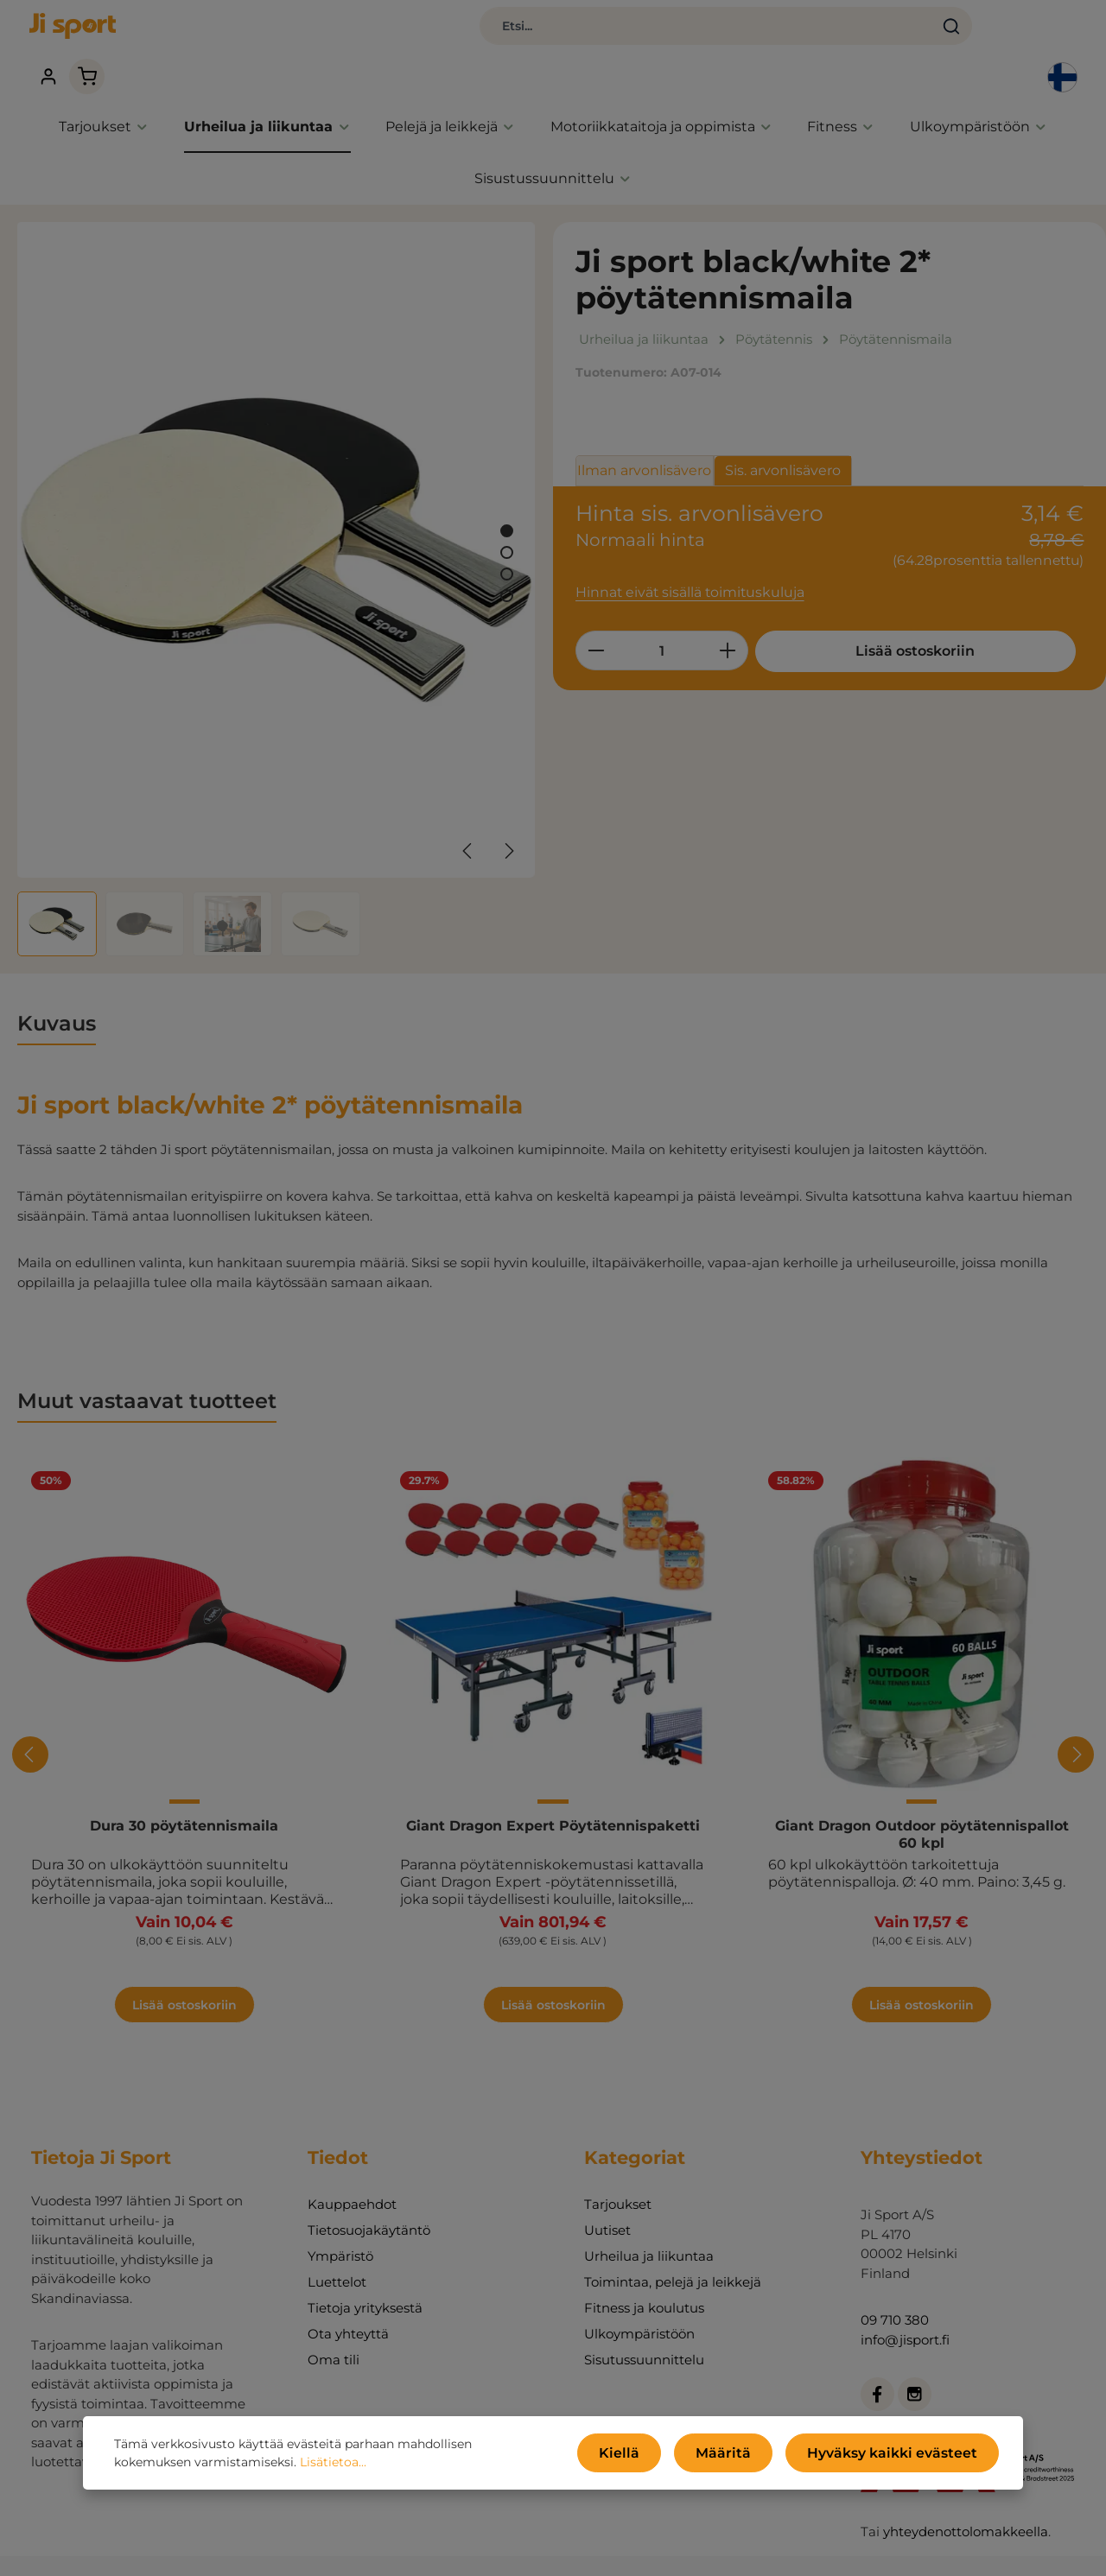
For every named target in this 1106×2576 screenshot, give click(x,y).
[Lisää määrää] (728, 618)
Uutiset (607, 2199)
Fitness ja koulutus (644, 2276)
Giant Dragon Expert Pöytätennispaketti (553, 1794)
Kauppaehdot (352, 2173)
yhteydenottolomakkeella (965, 2500)
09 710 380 (895, 2289)
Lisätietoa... (252, 2466)
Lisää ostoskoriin (884, 618)
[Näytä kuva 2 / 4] (506, 521)
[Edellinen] (468, 819)
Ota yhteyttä (348, 2302)
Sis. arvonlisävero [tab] (783, 438)
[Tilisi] (938, 35)
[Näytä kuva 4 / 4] (506, 564)
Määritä (755, 2457)
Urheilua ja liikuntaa (649, 2225)
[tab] (56, 992)
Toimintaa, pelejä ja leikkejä (672, 2251)
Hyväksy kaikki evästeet (905, 2457)
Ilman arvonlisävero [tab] (644, 438)
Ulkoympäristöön (639, 2302)
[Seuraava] (508, 819)
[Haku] (746, 35)
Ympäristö (340, 2225)
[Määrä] (662, 618)
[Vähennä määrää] (595, 618)
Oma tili (333, 2328)
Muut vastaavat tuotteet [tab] (146, 1369)
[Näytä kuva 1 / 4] (506, 499)
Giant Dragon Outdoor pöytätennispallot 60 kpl (922, 1803)
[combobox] (501, 35)
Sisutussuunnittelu (644, 2328)
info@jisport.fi (905, 2308)
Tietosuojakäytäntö (369, 2199)
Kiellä (663, 2457)
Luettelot (337, 2251)
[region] (276, 557)
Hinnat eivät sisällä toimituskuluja (683, 560)
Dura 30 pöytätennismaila (184, 1794)
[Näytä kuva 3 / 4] (506, 542)
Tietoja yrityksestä (365, 2276)
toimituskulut (737, 2550)
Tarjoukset (618, 2173)
